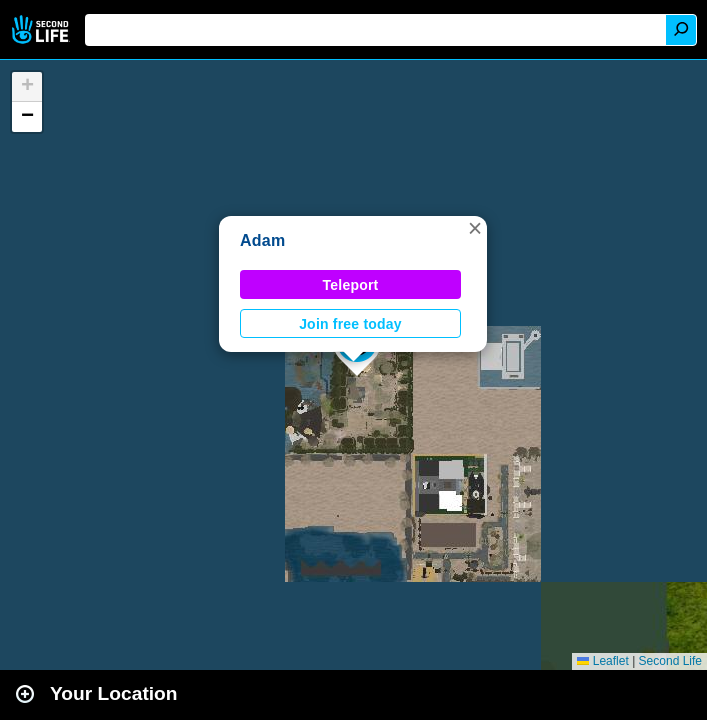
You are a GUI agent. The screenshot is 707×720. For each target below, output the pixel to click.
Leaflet (602, 661)
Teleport (351, 285)
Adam (262, 240)
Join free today (350, 324)
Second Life (42, 29)
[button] (475, 228)
